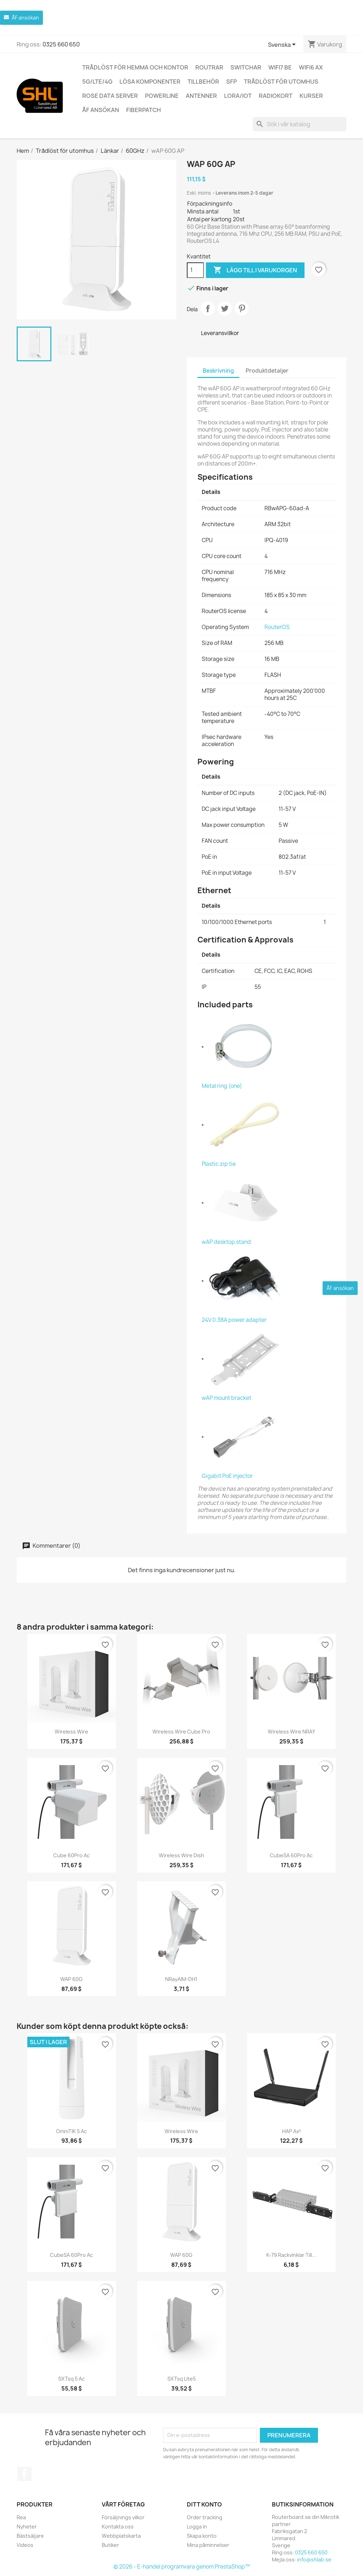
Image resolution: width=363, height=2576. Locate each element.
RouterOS (277, 627)
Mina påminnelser (208, 2545)
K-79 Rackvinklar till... (291, 2255)
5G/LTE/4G (97, 81)
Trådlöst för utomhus (281, 81)
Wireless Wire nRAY (291, 1731)
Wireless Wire (71, 1731)
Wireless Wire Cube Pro (181, 1731)
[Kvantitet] (195, 270)
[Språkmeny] (283, 45)
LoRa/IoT (238, 96)
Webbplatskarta (121, 2535)
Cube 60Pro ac (71, 1855)
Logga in (197, 2526)
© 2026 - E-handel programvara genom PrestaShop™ (181, 2566)
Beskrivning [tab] (218, 370)
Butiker (110, 2545)
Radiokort (275, 96)
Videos (25, 2545)
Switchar (245, 67)
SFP (231, 81)
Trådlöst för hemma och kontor (135, 67)
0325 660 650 (61, 44)
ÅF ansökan (100, 110)
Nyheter (27, 2526)
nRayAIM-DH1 (181, 1979)
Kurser (311, 96)
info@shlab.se (314, 2559)
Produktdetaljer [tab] (267, 370)
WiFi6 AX (311, 67)
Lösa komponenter (149, 81)
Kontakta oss (118, 2526)
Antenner (201, 96)
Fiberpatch (143, 110)
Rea (21, 2517)
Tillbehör (203, 81)
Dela (208, 308)
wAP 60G (71, 1979)
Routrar (209, 67)
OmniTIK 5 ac (71, 2131)
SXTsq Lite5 (181, 2378)
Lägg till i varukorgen (255, 270)
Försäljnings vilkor (123, 2517)
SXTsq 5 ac (71, 2378)
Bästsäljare (30, 2535)
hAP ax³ (291, 2131)
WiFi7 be (280, 67)
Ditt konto (204, 2504)
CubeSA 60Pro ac (291, 1855)
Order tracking (204, 2517)
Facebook (24, 2474)
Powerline (162, 96)
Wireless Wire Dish (181, 1855)
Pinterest (242, 308)
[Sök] (299, 124)
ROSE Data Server (110, 96)
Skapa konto (202, 2535)
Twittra (225, 308)
